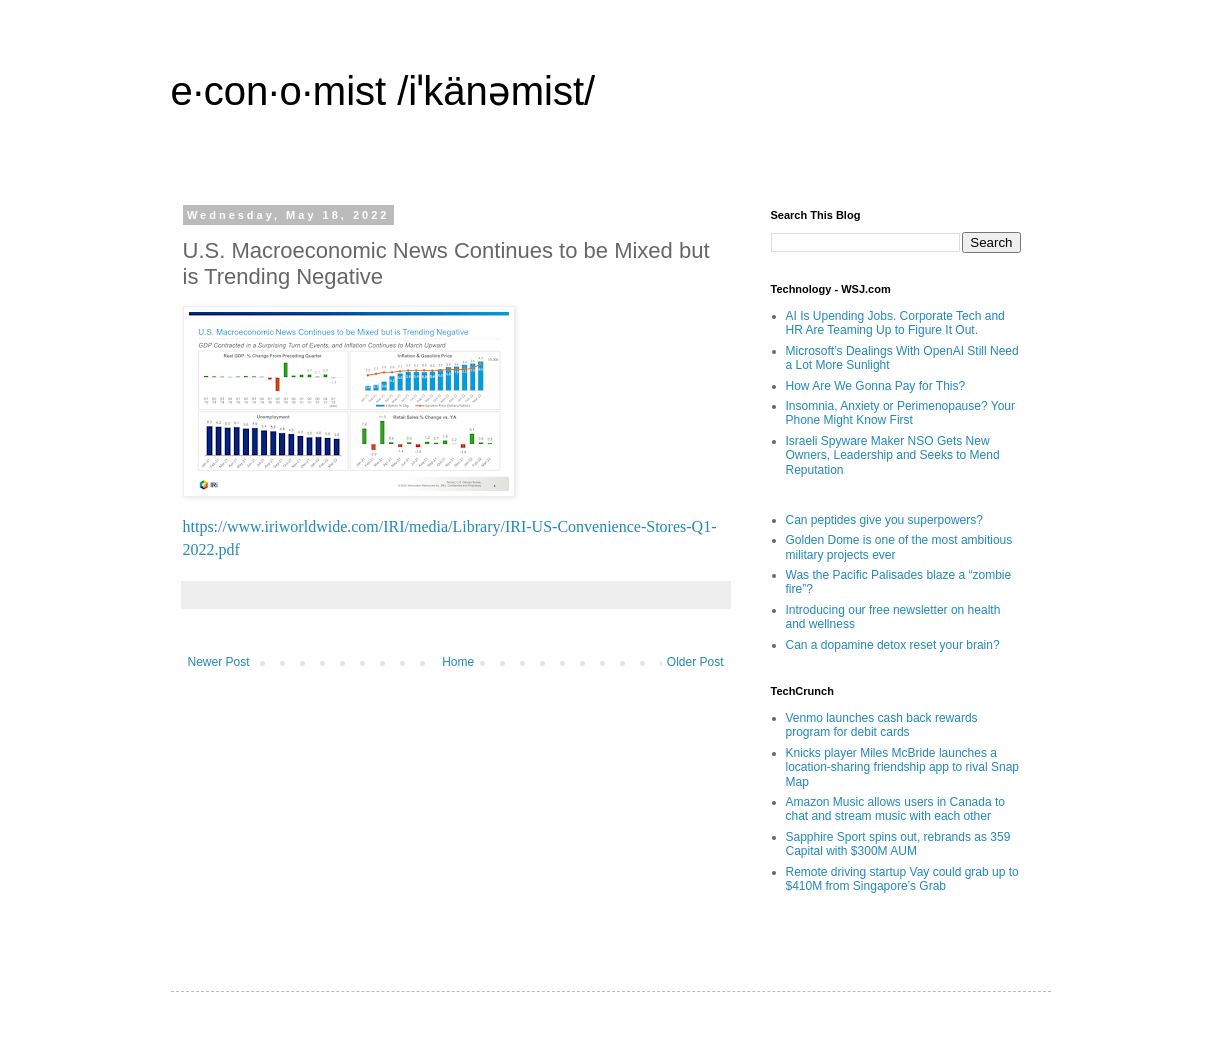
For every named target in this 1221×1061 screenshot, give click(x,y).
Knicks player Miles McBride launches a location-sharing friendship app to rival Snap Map (902, 767)
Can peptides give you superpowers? (884, 520)
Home (458, 662)
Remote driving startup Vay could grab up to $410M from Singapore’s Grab (902, 879)
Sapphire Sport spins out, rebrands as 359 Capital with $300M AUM (898, 844)
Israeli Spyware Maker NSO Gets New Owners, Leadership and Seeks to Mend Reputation (893, 455)
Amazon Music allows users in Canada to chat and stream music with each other (895, 809)
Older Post (695, 662)
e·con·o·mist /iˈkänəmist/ (383, 91)
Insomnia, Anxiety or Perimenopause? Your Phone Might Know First (900, 413)
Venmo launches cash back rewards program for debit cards (882, 725)
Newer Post (219, 662)
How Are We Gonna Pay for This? (876, 386)
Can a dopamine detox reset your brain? (893, 645)
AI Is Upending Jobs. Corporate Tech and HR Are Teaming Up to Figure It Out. (895, 323)
